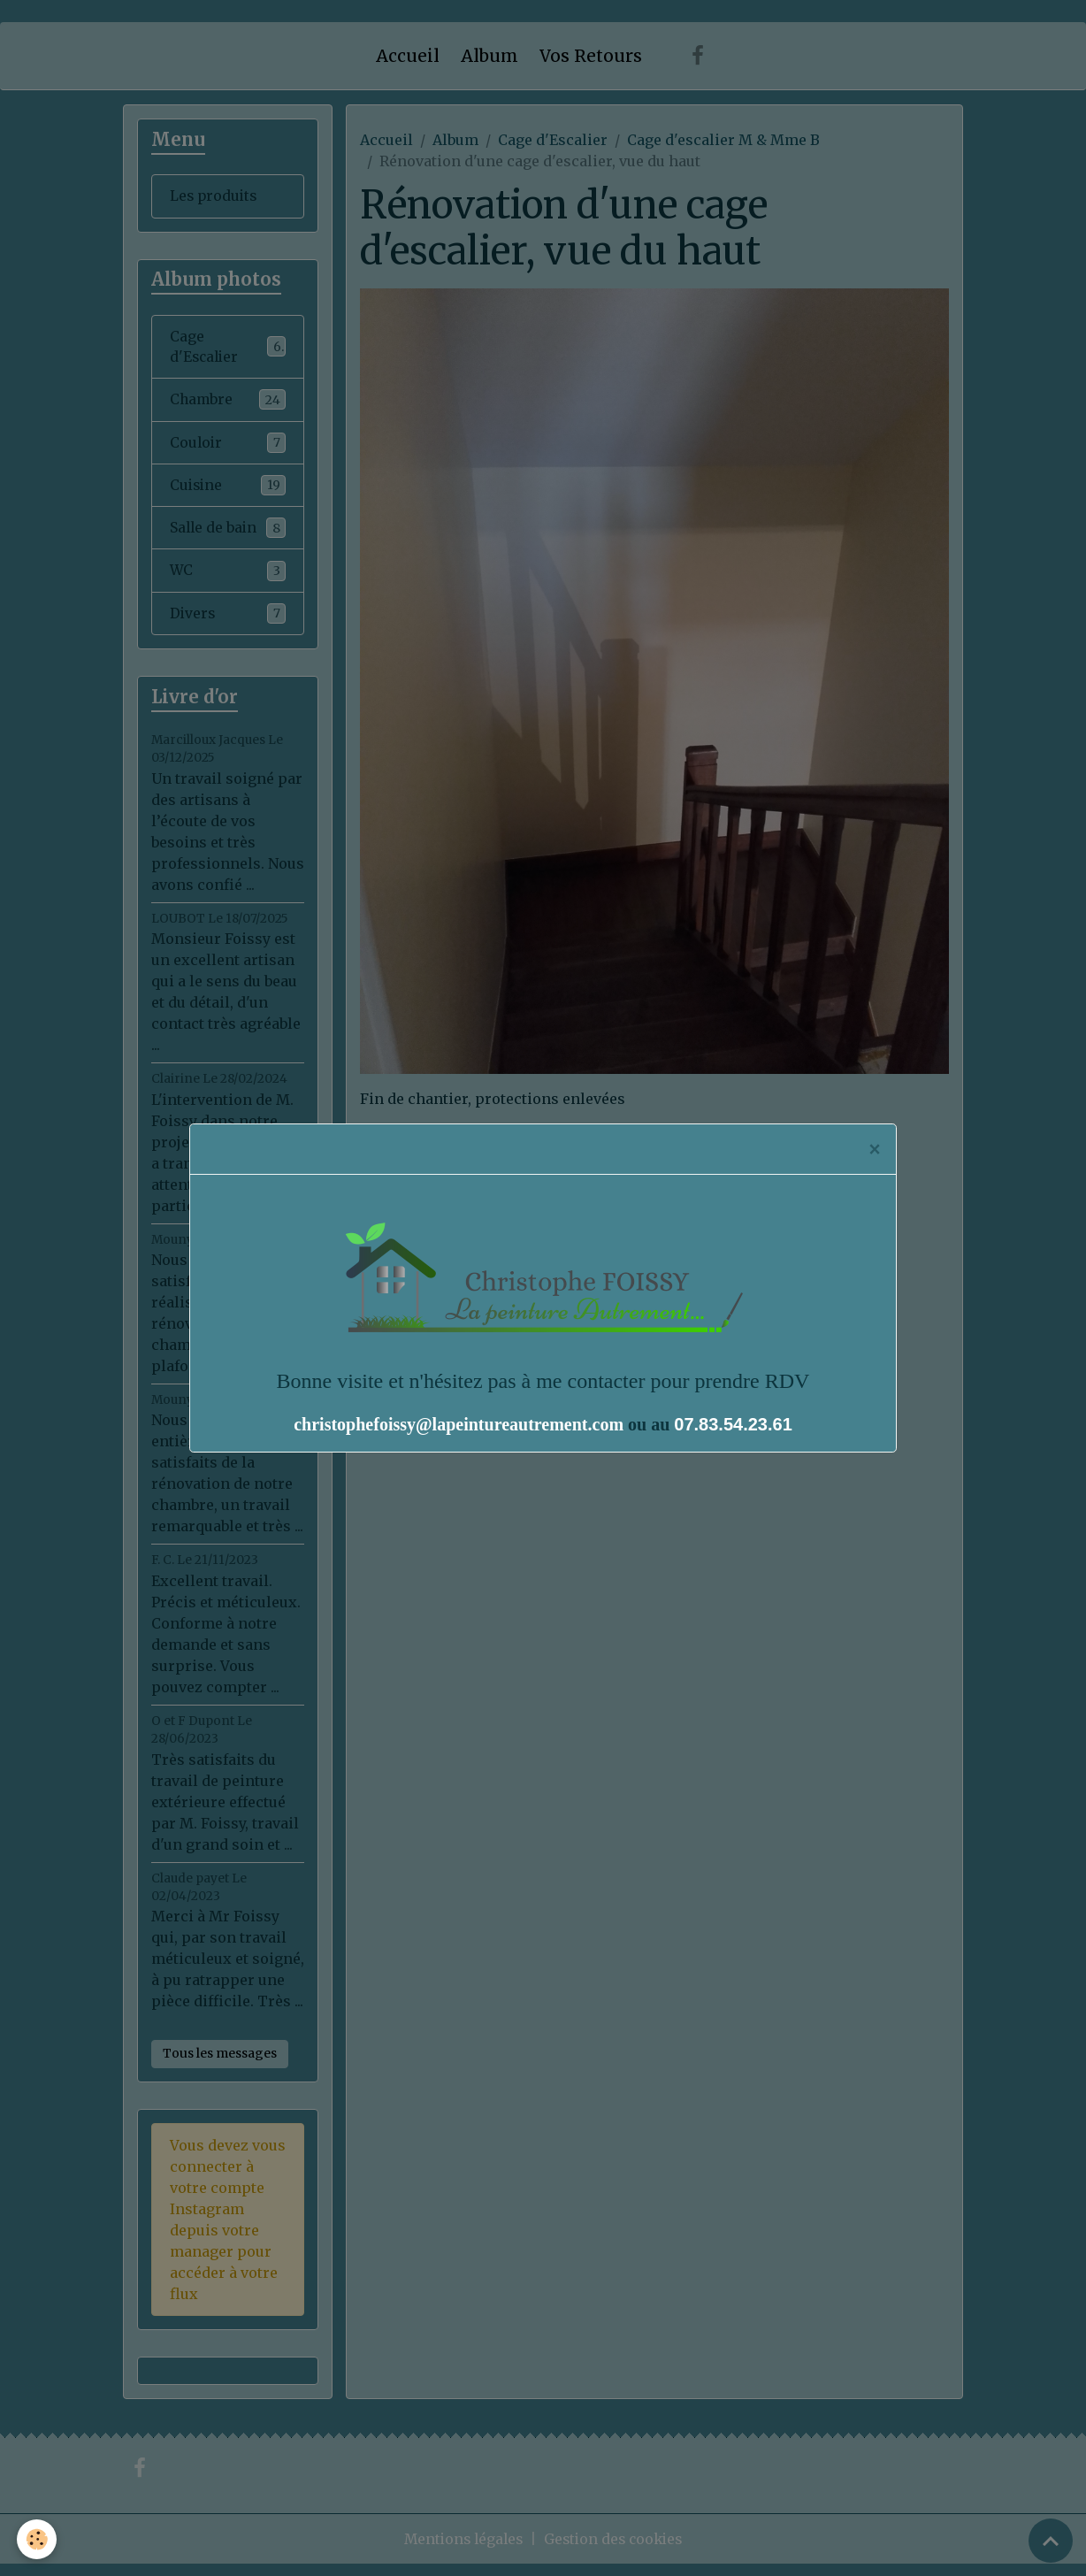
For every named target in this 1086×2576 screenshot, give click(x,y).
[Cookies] (37, 2539)
